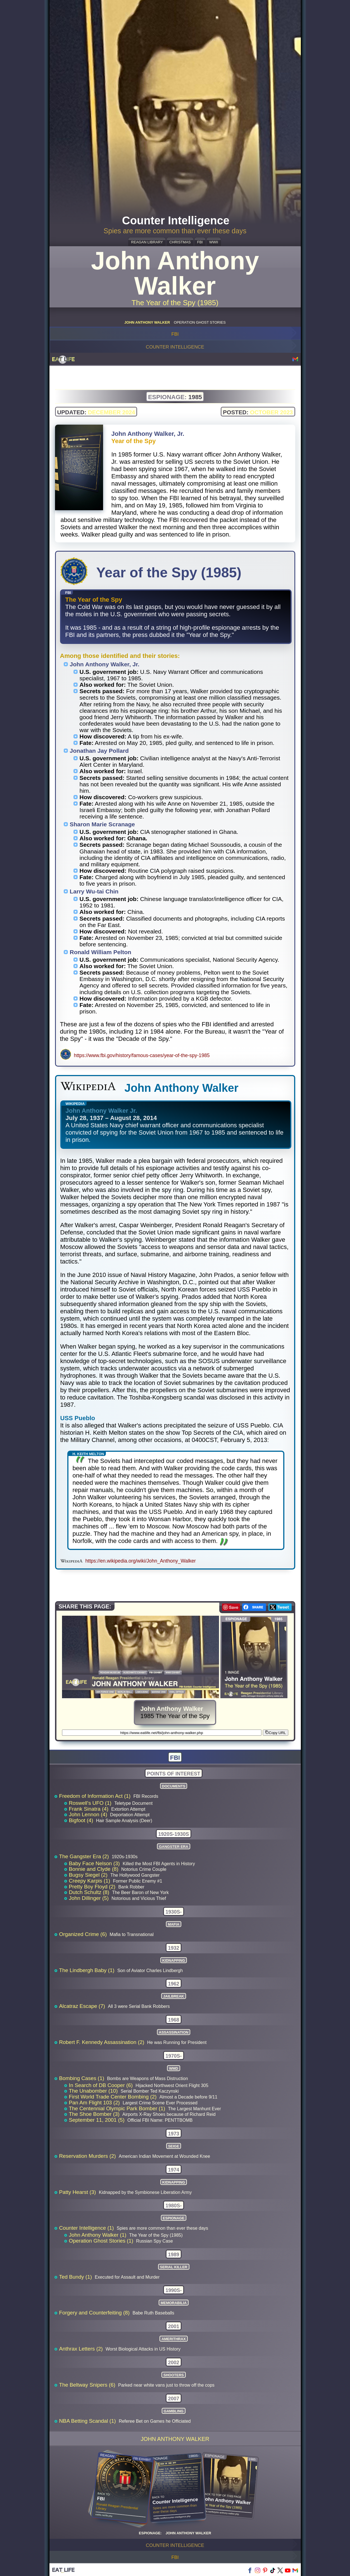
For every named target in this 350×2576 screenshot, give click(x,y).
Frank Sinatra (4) (89, 1809)
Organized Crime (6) (83, 1934)
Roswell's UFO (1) (91, 1803)
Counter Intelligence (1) (87, 2228)
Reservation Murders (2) (88, 2156)
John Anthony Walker (175, 2439)
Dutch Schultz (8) (90, 1892)
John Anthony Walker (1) (98, 2235)
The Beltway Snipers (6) (88, 2385)
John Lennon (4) (89, 1814)
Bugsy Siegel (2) (89, 1875)
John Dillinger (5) (89, 1898)
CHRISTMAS (180, 242)
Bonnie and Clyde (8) (94, 1869)
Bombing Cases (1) (82, 2078)
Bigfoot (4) (82, 1820)
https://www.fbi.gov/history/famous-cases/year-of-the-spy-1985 (142, 1055)
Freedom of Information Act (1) (95, 1796)
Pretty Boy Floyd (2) (93, 1887)
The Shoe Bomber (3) (95, 2114)
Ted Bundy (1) (76, 2277)
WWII (213, 242)
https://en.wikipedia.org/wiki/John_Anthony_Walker (140, 1561)
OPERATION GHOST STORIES (200, 322)
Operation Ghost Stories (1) (102, 2241)
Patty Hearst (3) (78, 2192)
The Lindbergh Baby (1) (87, 1970)
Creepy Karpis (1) (90, 1881)
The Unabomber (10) (94, 2091)
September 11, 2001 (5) (97, 2120)
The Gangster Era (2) (84, 1856)
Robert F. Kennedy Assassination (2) (102, 2042)
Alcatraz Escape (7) (83, 2006)
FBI (200, 242)
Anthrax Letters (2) (81, 2349)
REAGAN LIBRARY (147, 242)
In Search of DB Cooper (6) (101, 2085)
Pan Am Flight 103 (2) (95, 2103)
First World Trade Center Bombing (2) (113, 2097)
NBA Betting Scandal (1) (88, 2421)
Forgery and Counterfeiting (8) (95, 2313)
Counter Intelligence (175, 347)
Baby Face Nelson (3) (95, 1863)
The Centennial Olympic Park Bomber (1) (118, 2108)
